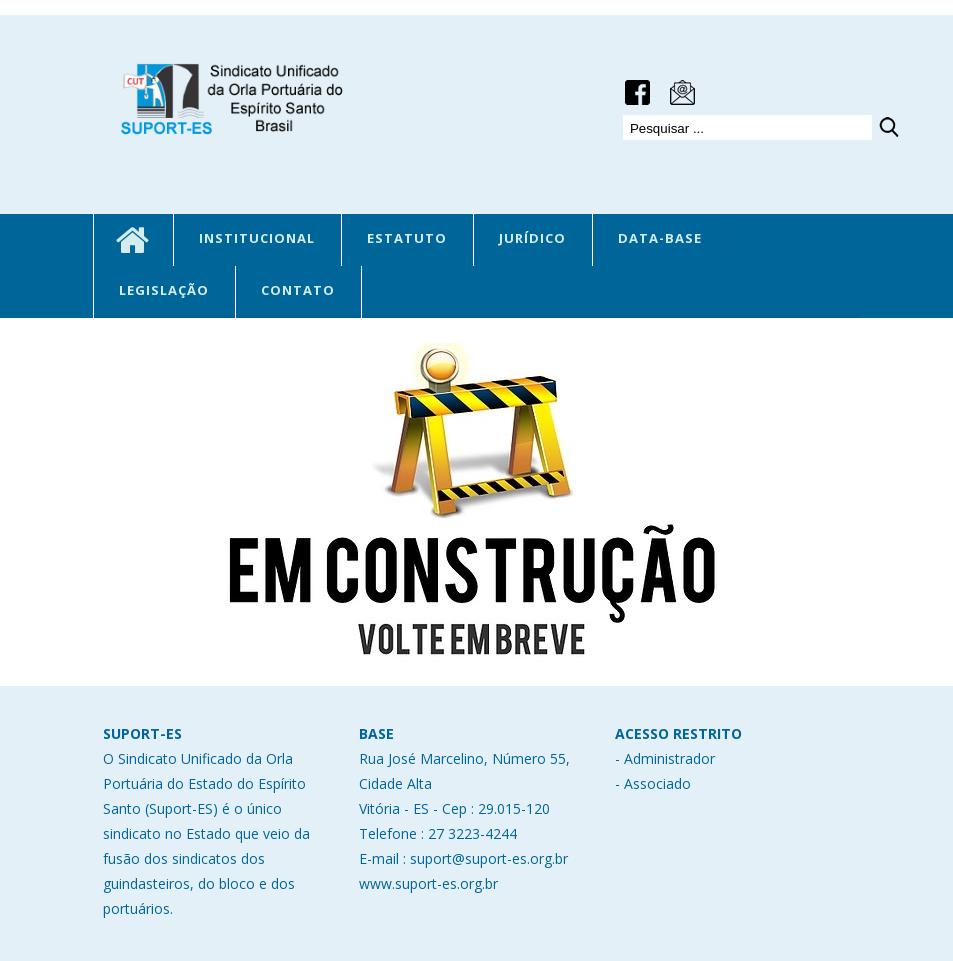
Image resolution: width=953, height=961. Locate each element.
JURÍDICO (532, 238)
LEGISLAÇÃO (164, 290)
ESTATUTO (407, 238)
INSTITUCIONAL (257, 238)
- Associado (653, 783)
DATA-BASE (660, 238)
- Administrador (665, 758)
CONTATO (298, 290)
